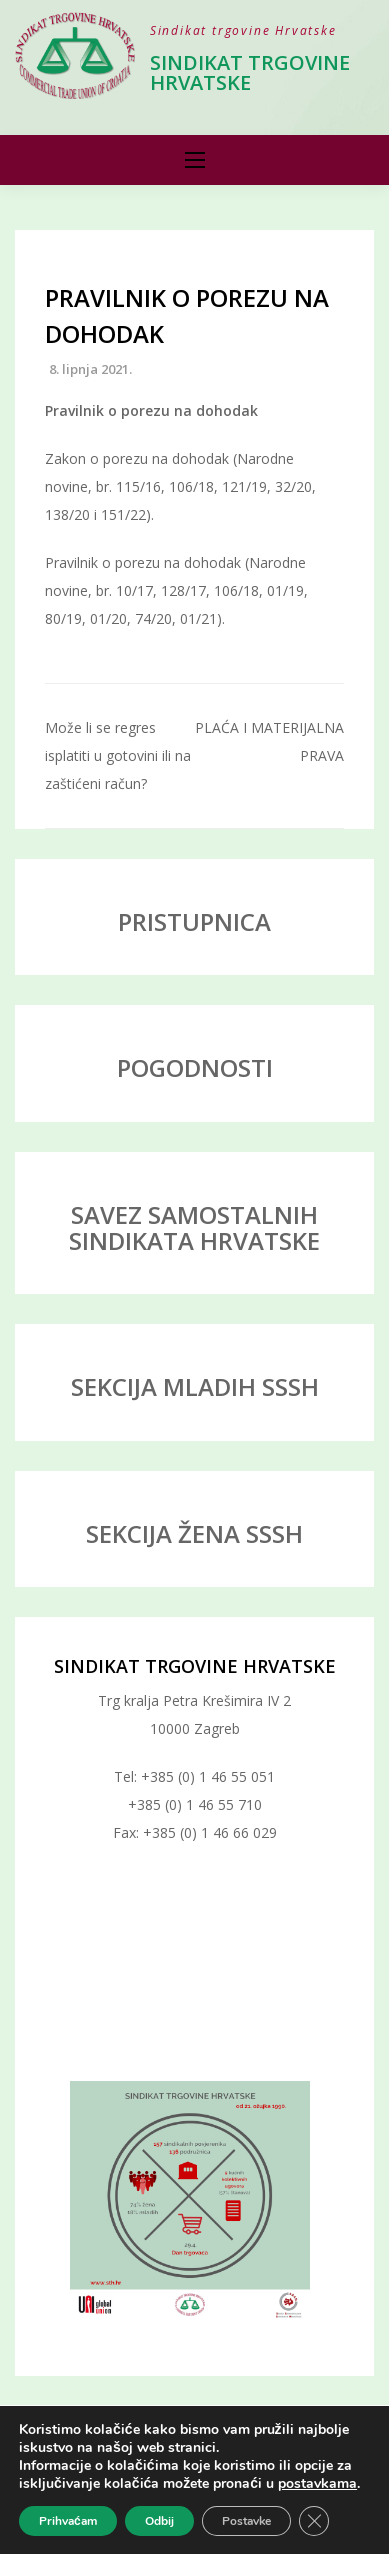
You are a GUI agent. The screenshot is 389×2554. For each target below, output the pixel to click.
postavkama (317, 2484)
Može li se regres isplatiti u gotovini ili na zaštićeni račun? (118, 755)
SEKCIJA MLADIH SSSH (195, 1386)
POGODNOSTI (195, 1067)
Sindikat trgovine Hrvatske (250, 72)
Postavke (246, 2521)
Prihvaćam (68, 2521)
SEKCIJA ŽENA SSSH (194, 1533)
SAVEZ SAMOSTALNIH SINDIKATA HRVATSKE (194, 1227)
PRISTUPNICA (194, 921)
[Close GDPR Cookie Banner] (314, 2521)
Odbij (159, 2521)
